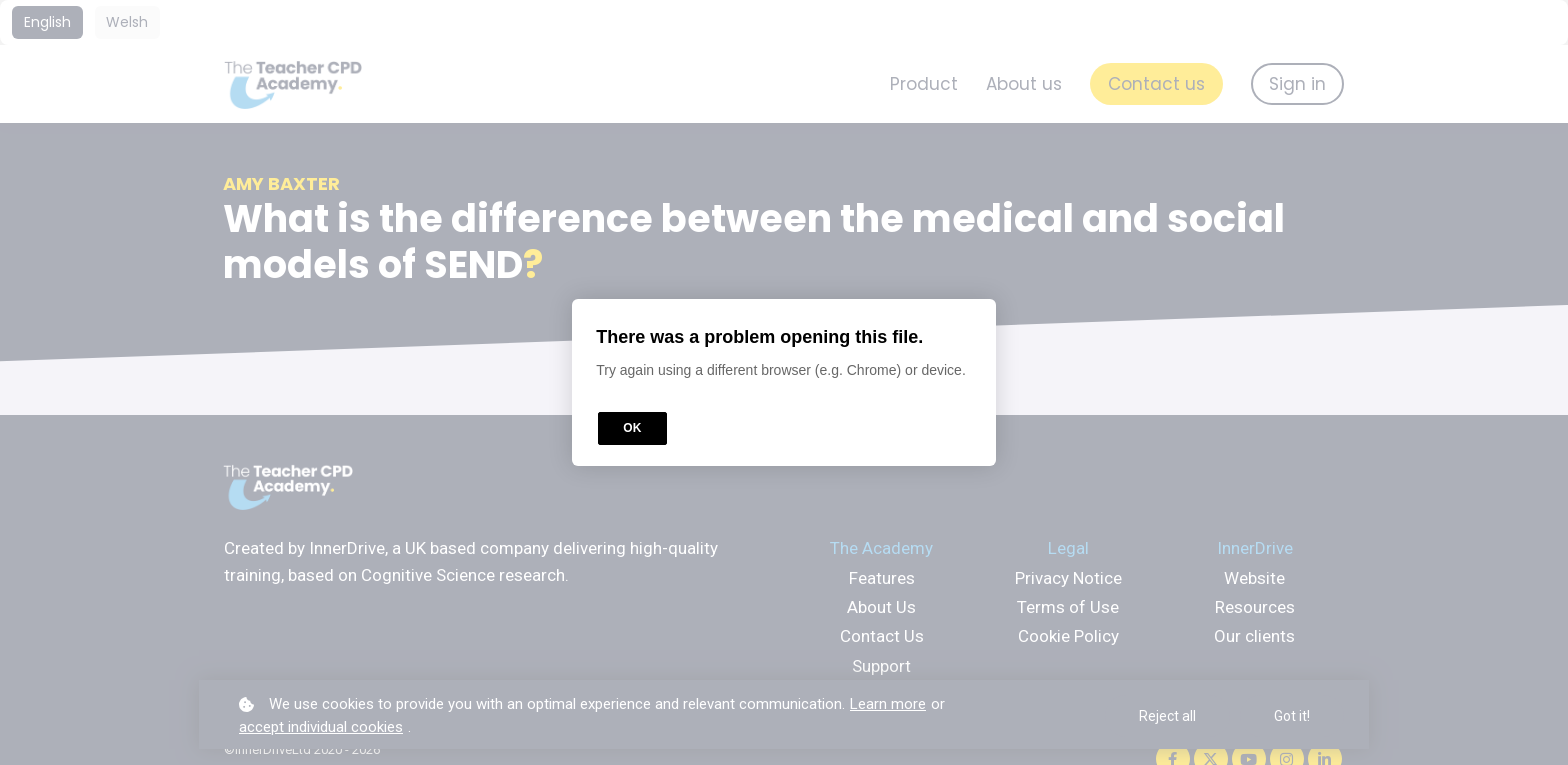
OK (632, 428)
